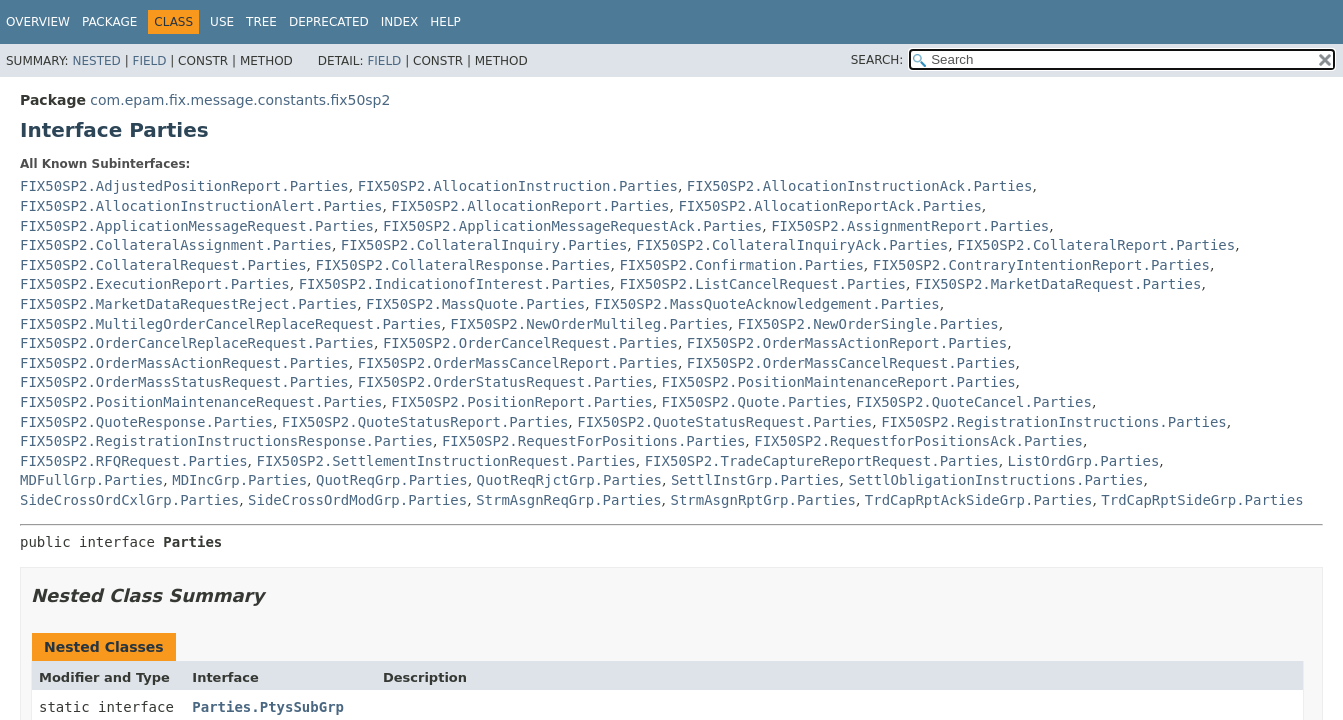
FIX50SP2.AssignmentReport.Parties (910, 226)
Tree (261, 22)
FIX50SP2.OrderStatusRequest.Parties (505, 382)
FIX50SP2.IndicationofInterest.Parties (455, 284)
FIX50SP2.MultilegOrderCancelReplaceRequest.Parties (230, 324)
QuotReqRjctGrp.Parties (569, 480)
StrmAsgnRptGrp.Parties (762, 500)
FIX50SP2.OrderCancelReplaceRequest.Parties (197, 343)
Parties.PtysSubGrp (268, 707)
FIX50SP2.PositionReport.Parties (521, 402)
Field (149, 61)
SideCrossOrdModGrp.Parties (357, 500)
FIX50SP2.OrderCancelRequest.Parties (530, 343)
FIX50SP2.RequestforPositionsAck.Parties (918, 441)
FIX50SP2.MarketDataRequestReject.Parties (188, 304)
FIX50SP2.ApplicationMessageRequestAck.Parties (572, 226)
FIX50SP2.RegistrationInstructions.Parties (1054, 422)
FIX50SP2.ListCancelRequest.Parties (762, 284)
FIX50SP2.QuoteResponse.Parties (146, 422)
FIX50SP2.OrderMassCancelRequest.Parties (851, 363)
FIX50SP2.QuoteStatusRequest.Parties (724, 422)
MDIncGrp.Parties (239, 480)
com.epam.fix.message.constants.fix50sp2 (240, 100)
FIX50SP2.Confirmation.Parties (741, 265)
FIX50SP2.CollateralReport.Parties (1096, 245)
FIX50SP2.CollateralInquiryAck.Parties (792, 245)
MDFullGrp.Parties (91, 480)
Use (222, 22)
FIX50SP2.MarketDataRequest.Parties (1058, 284)
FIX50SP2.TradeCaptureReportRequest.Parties (822, 461)
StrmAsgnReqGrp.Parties (568, 500)
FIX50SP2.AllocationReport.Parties (530, 206)
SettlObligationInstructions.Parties (995, 480)
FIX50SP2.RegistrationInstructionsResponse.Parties (226, 441)
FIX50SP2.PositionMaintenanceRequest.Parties (201, 402)
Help (445, 22)
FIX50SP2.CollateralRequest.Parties (163, 265)
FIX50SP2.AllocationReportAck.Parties (829, 206)
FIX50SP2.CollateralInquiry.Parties (484, 245)
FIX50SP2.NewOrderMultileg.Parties (589, 324)
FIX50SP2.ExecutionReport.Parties (155, 284)
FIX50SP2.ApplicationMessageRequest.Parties (197, 226)
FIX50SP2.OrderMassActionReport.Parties (847, 343)
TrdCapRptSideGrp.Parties (1202, 500)
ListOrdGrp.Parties (1084, 461)
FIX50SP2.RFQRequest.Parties (134, 461)
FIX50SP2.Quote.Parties (754, 402)
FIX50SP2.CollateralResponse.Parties (462, 265)
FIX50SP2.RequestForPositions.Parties (593, 441)
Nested (96, 61)
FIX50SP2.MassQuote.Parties (475, 304)
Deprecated (329, 22)
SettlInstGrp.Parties (755, 480)
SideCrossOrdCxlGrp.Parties (129, 500)
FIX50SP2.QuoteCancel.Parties (974, 402)
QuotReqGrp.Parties (392, 480)
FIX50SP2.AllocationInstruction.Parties (518, 186)
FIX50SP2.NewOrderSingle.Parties (867, 324)
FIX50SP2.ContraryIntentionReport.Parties (1041, 265)
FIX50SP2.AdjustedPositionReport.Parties (184, 186)
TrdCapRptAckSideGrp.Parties (979, 500)
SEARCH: (877, 60)
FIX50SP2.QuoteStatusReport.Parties (425, 422)
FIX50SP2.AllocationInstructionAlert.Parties (201, 206)
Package (109, 22)
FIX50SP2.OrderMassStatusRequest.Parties (184, 382)
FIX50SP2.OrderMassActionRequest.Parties (184, 363)
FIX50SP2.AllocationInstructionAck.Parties (860, 186)
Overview (38, 22)
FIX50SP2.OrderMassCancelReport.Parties (518, 363)
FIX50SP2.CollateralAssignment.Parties (176, 245)
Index (400, 22)
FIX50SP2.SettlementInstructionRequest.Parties (445, 461)
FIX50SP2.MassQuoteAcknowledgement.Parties (767, 304)
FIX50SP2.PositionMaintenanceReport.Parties (839, 382)
